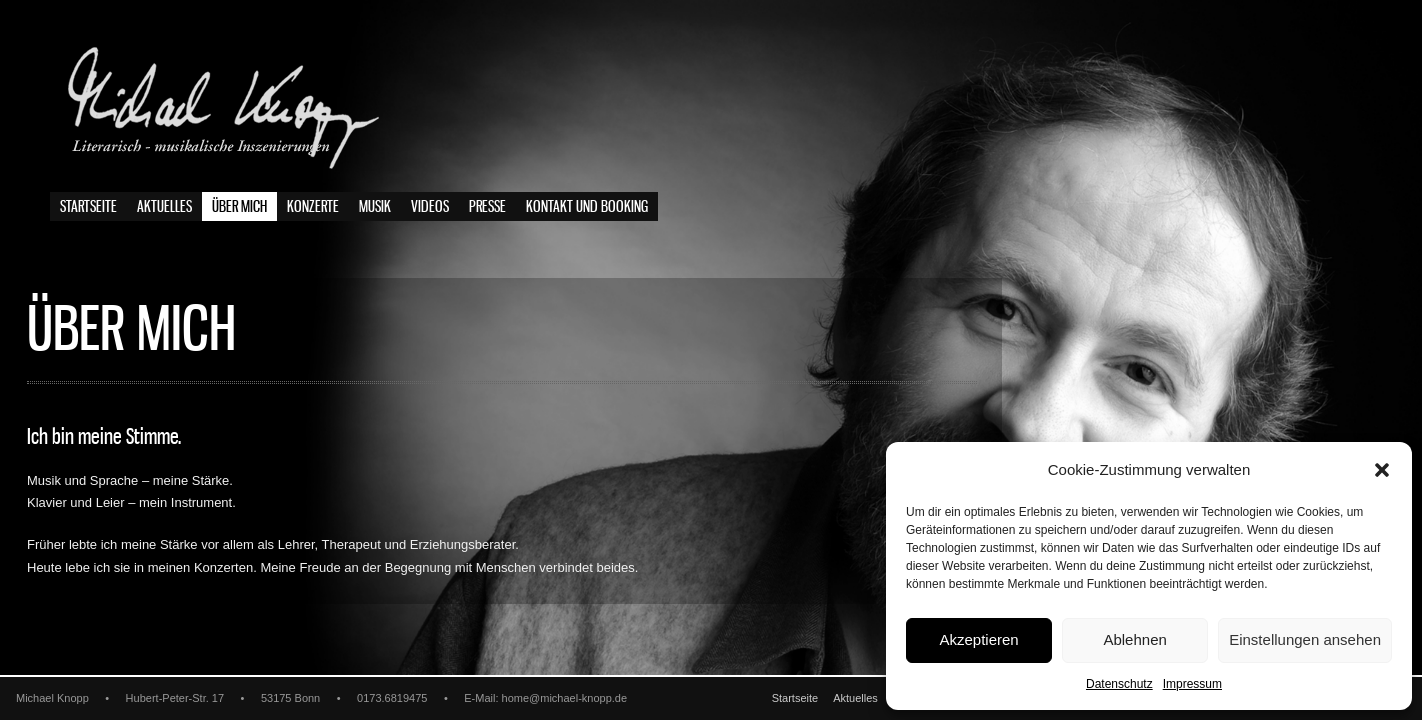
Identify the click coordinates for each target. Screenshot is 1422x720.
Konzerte (313, 207)
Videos (430, 207)
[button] (1382, 470)
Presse (487, 207)
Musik (375, 207)
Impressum (1192, 684)
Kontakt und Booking (587, 207)
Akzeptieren (978, 639)
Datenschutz (1119, 684)
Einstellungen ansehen (1305, 639)
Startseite (88, 207)
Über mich (239, 207)
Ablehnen (1134, 639)
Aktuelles (164, 207)
